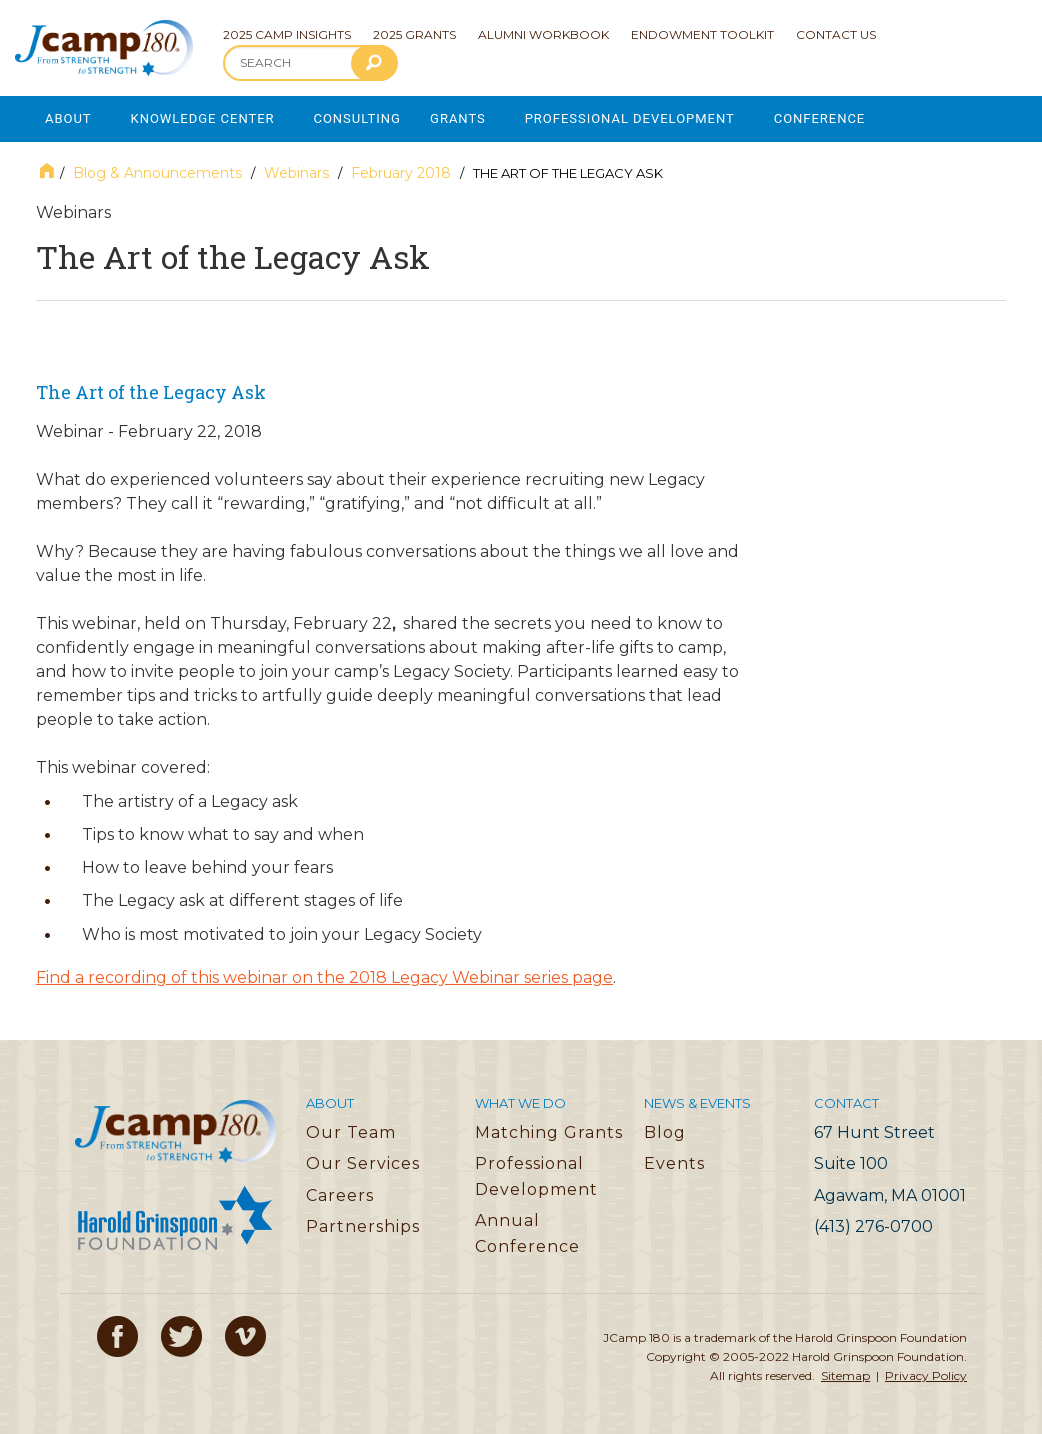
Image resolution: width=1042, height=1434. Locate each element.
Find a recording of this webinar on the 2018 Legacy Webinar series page (324, 976)
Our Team (351, 1131)
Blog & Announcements (157, 172)
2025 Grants (414, 34)
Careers (340, 1194)
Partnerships (363, 1225)
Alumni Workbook (543, 34)
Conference (826, 118)
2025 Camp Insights (287, 34)
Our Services (363, 1162)
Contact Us (836, 34)
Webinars (296, 172)
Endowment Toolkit (702, 34)
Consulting (360, 118)
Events (674, 1162)
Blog (665, 1131)
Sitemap (845, 1374)
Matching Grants (549, 1131)
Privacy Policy (926, 1374)
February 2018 (401, 172)
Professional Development (634, 118)
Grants (462, 118)
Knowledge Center (204, 118)
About (68, 118)
